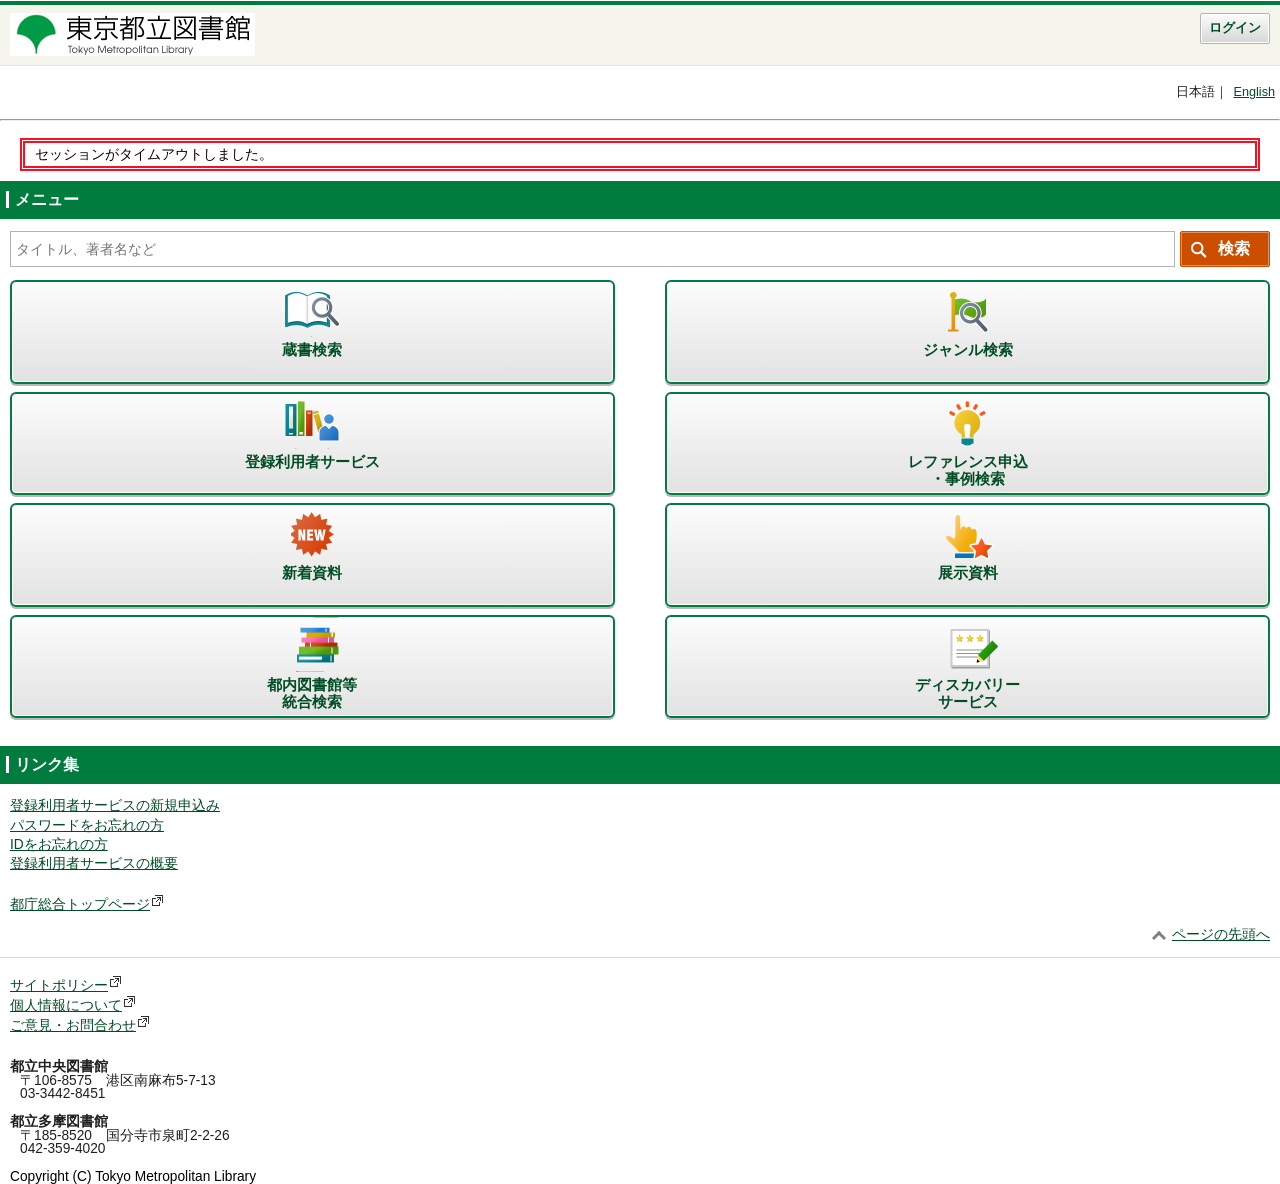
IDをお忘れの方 (59, 844)
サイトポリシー (59, 985)
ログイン (1235, 28)
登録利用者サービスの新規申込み (115, 805)
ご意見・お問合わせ (73, 1025)
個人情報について (66, 1005)
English (1254, 92)
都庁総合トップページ (80, 904)
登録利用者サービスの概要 (94, 863)
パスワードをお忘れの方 (87, 825)
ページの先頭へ (1221, 934)
